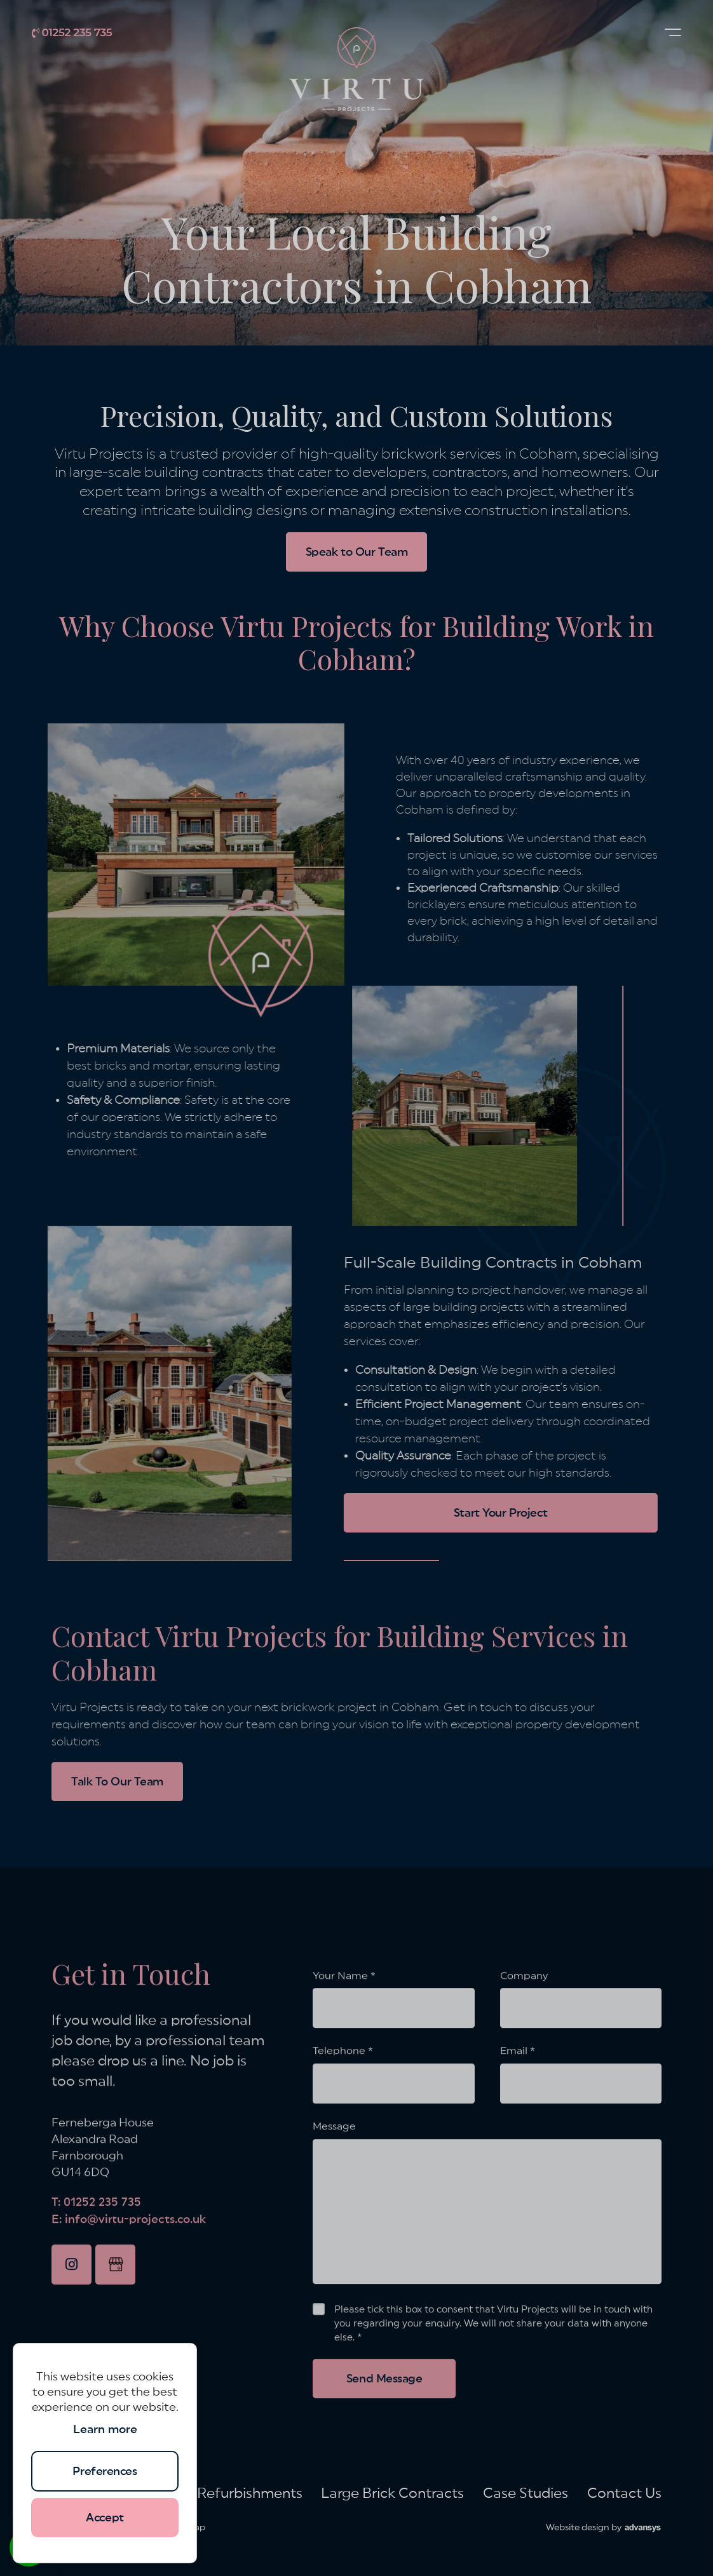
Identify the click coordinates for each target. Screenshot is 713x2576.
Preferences (104, 2471)
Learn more (105, 2429)
